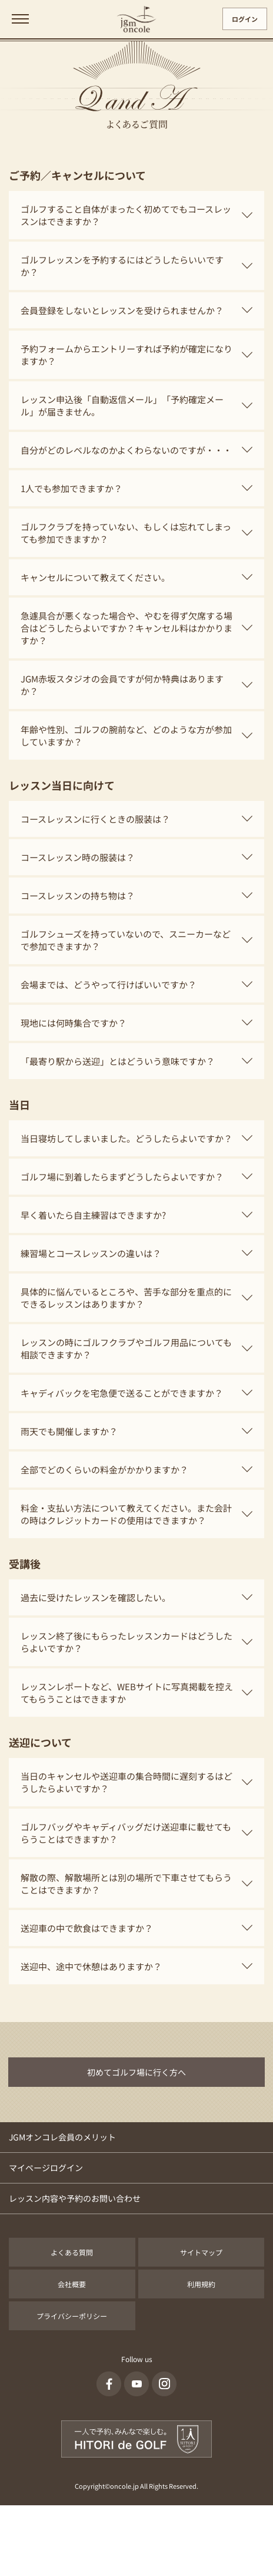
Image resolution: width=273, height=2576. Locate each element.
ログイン (245, 19)
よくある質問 (72, 2252)
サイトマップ (201, 2252)
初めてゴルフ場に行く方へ (136, 2072)
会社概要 (72, 2284)
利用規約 (201, 2284)
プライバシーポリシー (71, 2316)
